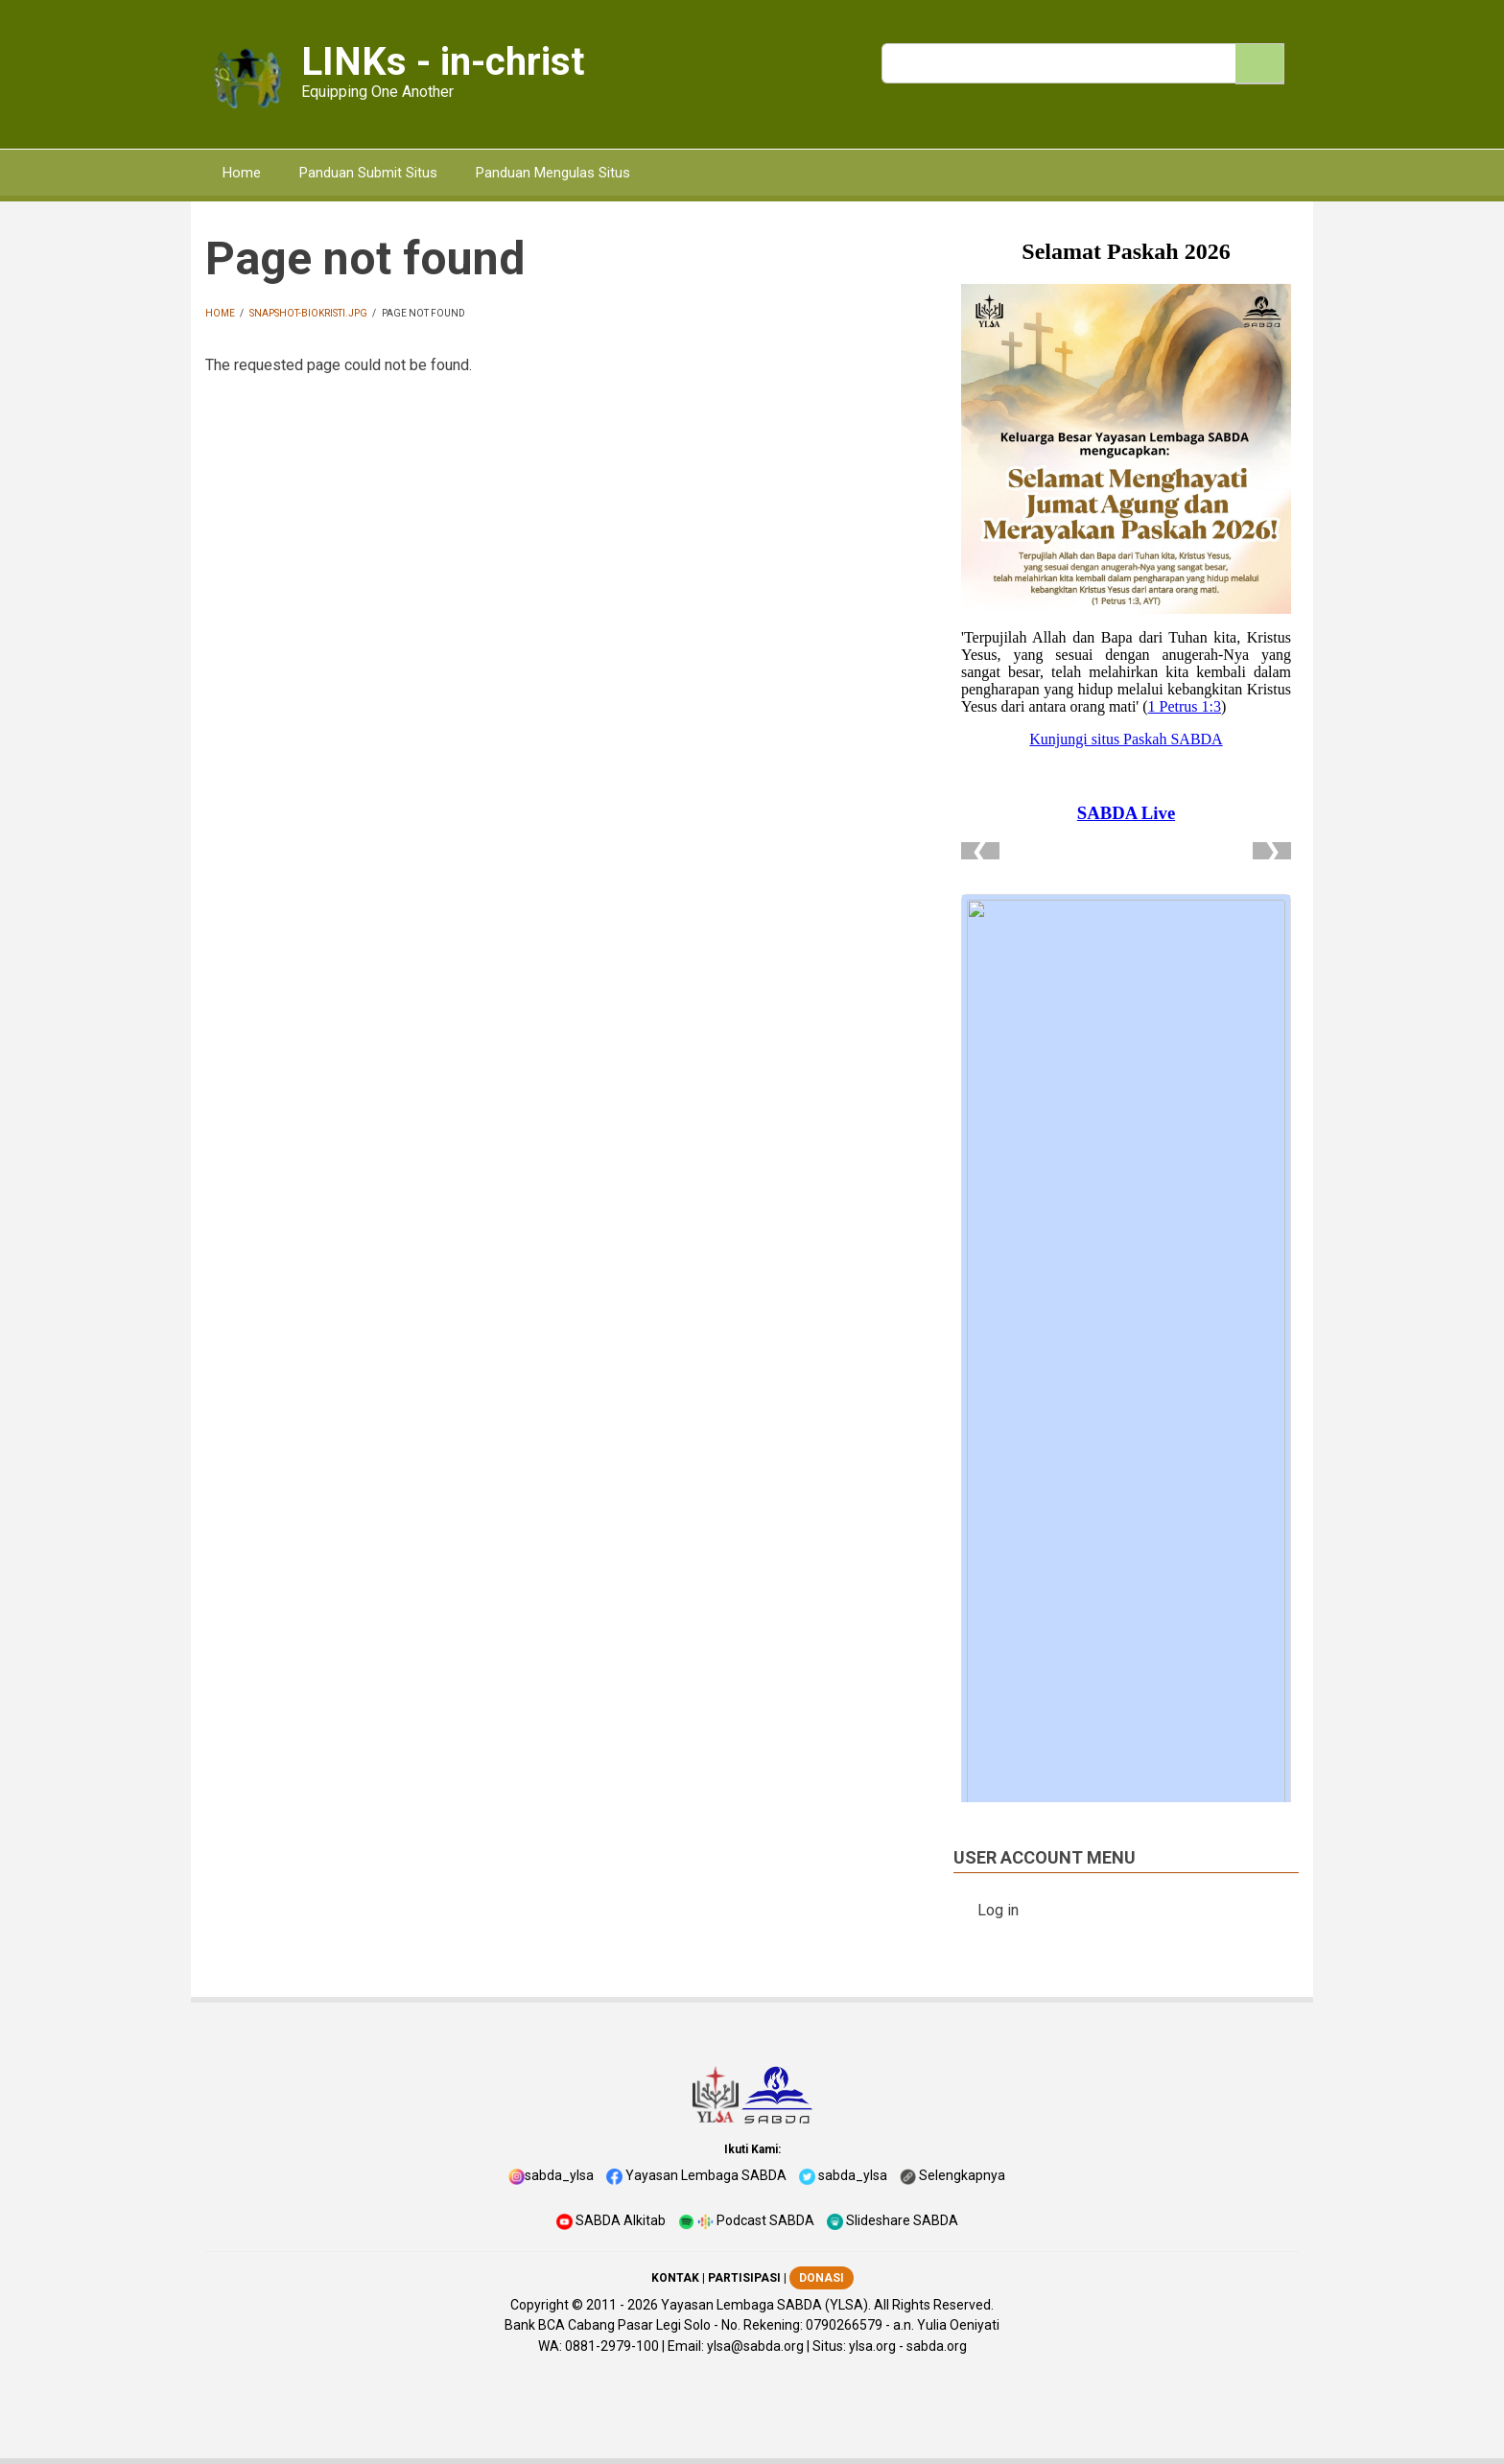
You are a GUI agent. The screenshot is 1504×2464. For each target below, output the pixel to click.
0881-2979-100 (612, 2346)
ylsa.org (872, 2346)
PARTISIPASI (744, 2278)
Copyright (539, 2304)
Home (220, 313)
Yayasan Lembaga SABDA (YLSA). (766, 2304)
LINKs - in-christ (442, 61)
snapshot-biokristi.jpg (308, 313)
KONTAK (675, 2278)
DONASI (821, 2278)
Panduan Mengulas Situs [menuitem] (553, 172)
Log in (998, 1910)
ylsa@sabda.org (755, 2346)
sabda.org (936, 2346)
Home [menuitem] (242, 172)
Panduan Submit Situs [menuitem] (368, 172)
